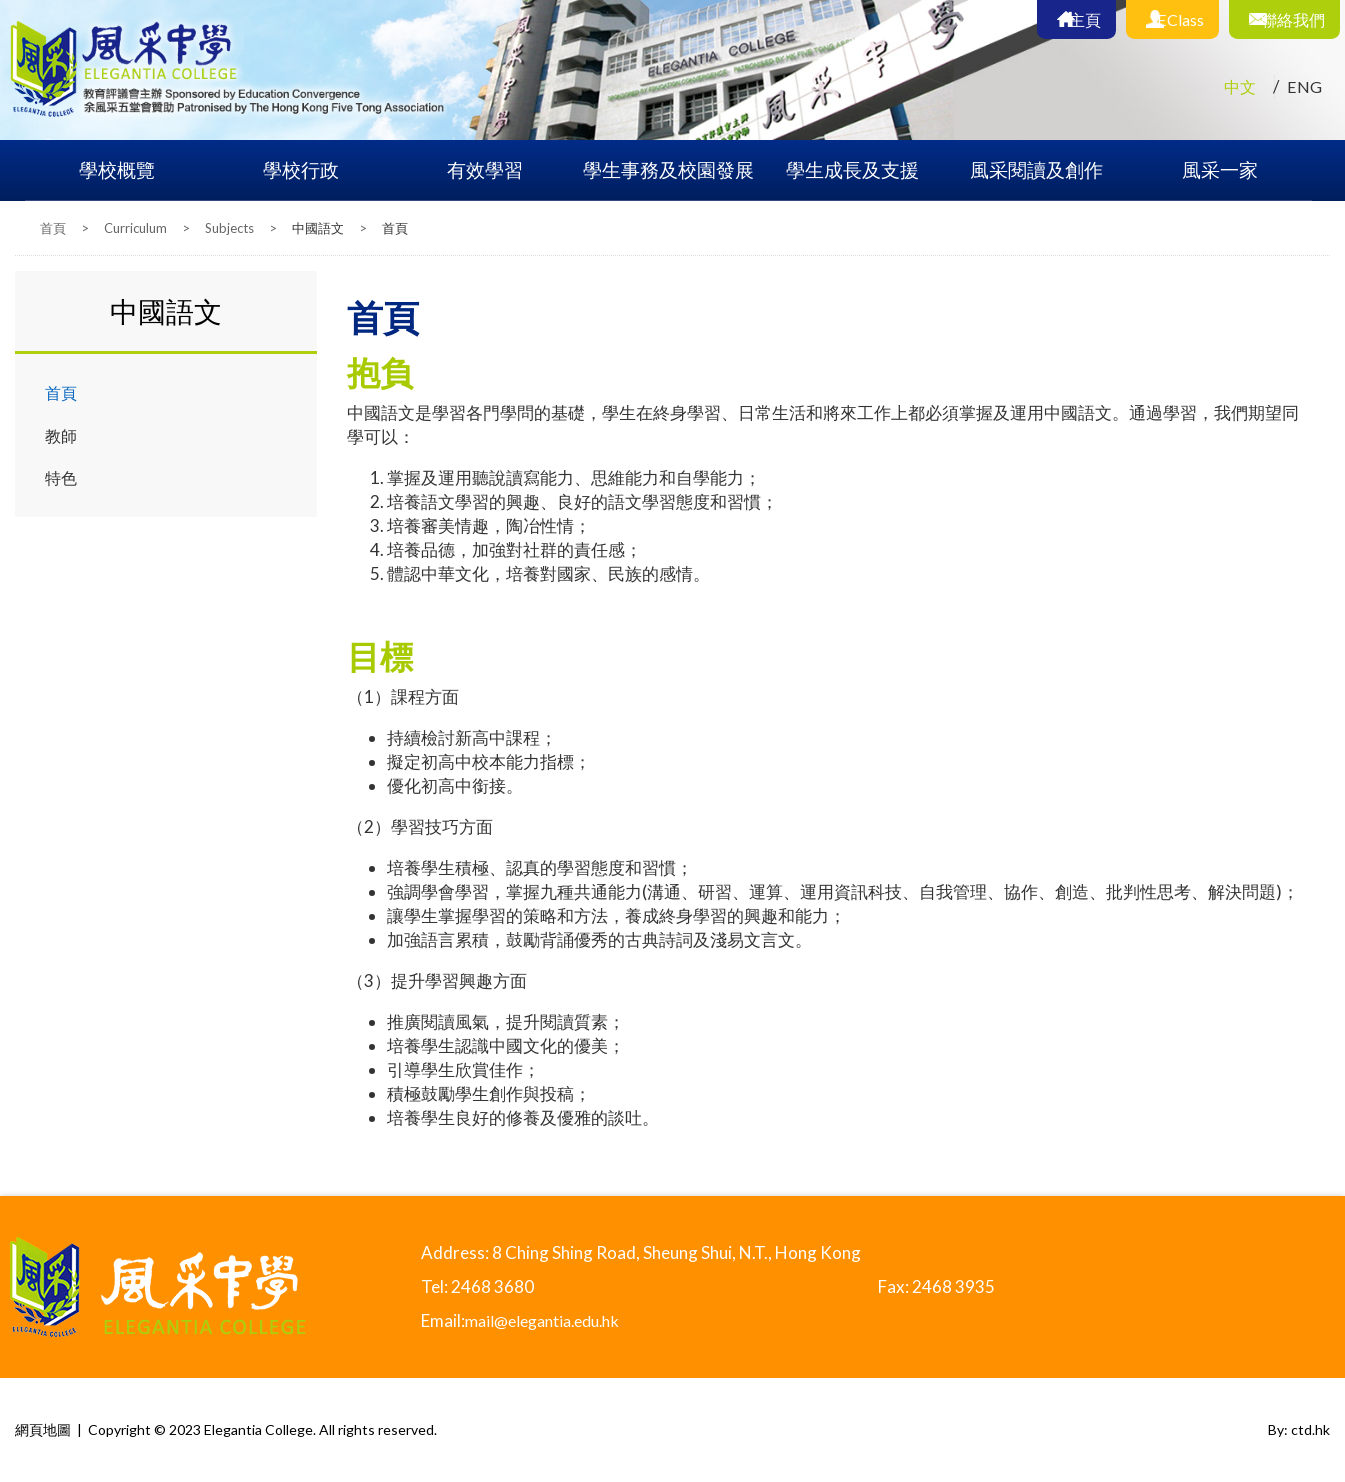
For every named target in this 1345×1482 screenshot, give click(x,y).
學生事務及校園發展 (668, 169)
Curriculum (135, 228)
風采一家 (1220, 169)
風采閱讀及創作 (1036, 169)
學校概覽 (117, 169)
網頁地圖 (43, 1429)
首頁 (53, 228)
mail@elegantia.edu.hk (550, 1320)
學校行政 (301, 169)
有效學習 (485, 169)
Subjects (229, 228)
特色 (62, 478)
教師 (62, 435)
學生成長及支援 (852, 169)
